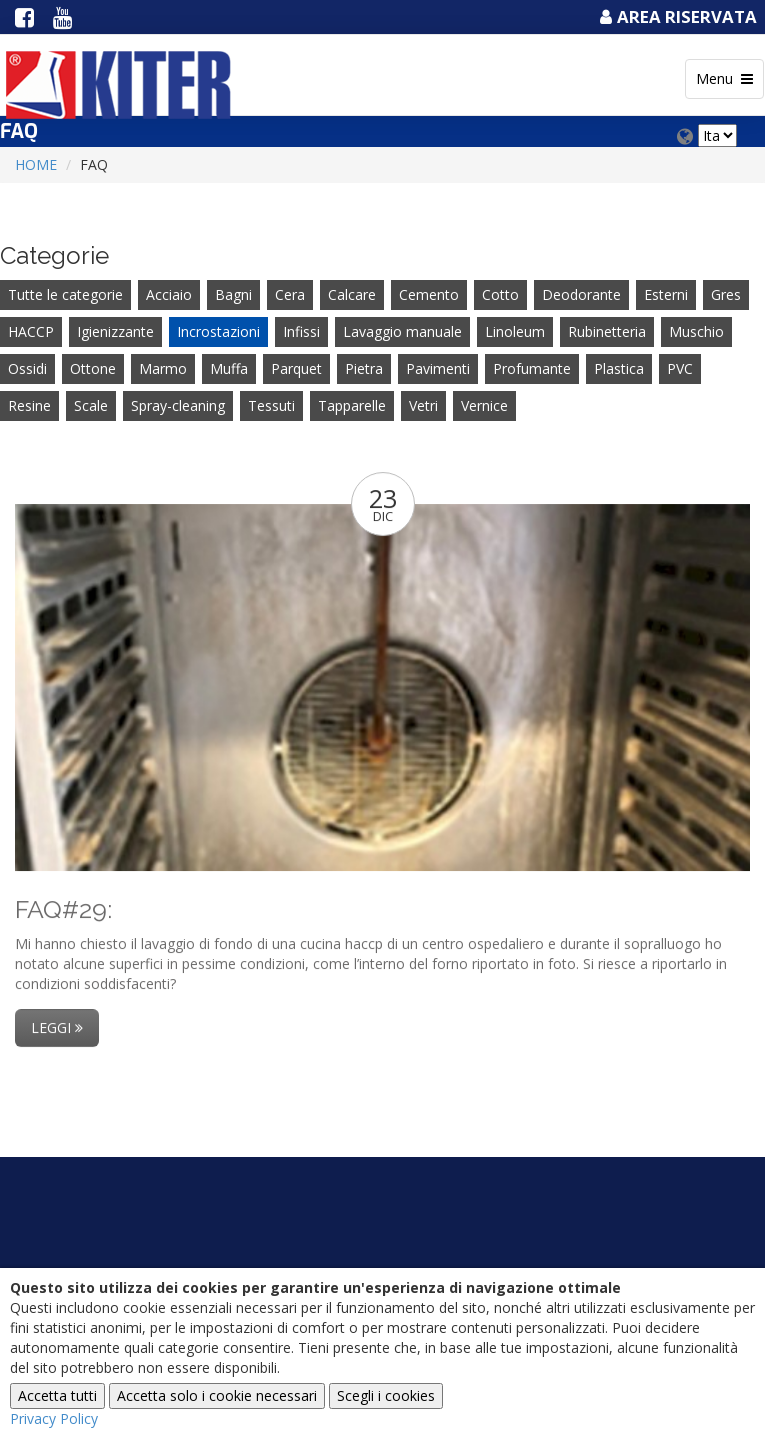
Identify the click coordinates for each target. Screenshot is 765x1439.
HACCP (31, 331)
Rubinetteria (607, 331)
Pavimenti (438, 368)
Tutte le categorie (65, 294)
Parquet (296, 368)
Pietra (364, 368)
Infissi (301, 331)
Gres (726, 294)
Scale (91, 405)
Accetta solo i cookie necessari (217, 1395)
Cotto (500, 294)
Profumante (532, 368)
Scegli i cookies (386, 1395)
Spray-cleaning (178, 405)
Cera (290, 294)
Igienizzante (115, 331)
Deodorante (581, 294)
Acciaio (169, 294)
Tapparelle (352, 405)
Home (36, 164)
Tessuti (271, 405)
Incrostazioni (218, 331)
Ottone (93, 368)
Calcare (352, 294)
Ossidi (27, 368)
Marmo (163, 368)
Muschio (696, 331)
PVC (680, 368)
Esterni (666, 294)
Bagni (233, 294)
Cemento (429, 294)
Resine (29, 405)
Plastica (619, 368)
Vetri (423, 405)
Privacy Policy (54, 1418)
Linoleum (515, 331)
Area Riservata (676, 16)
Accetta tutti (57, 1395)
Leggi (57, 1027)
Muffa (229, 368)
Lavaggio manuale (402, 331)
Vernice (484, 405)
